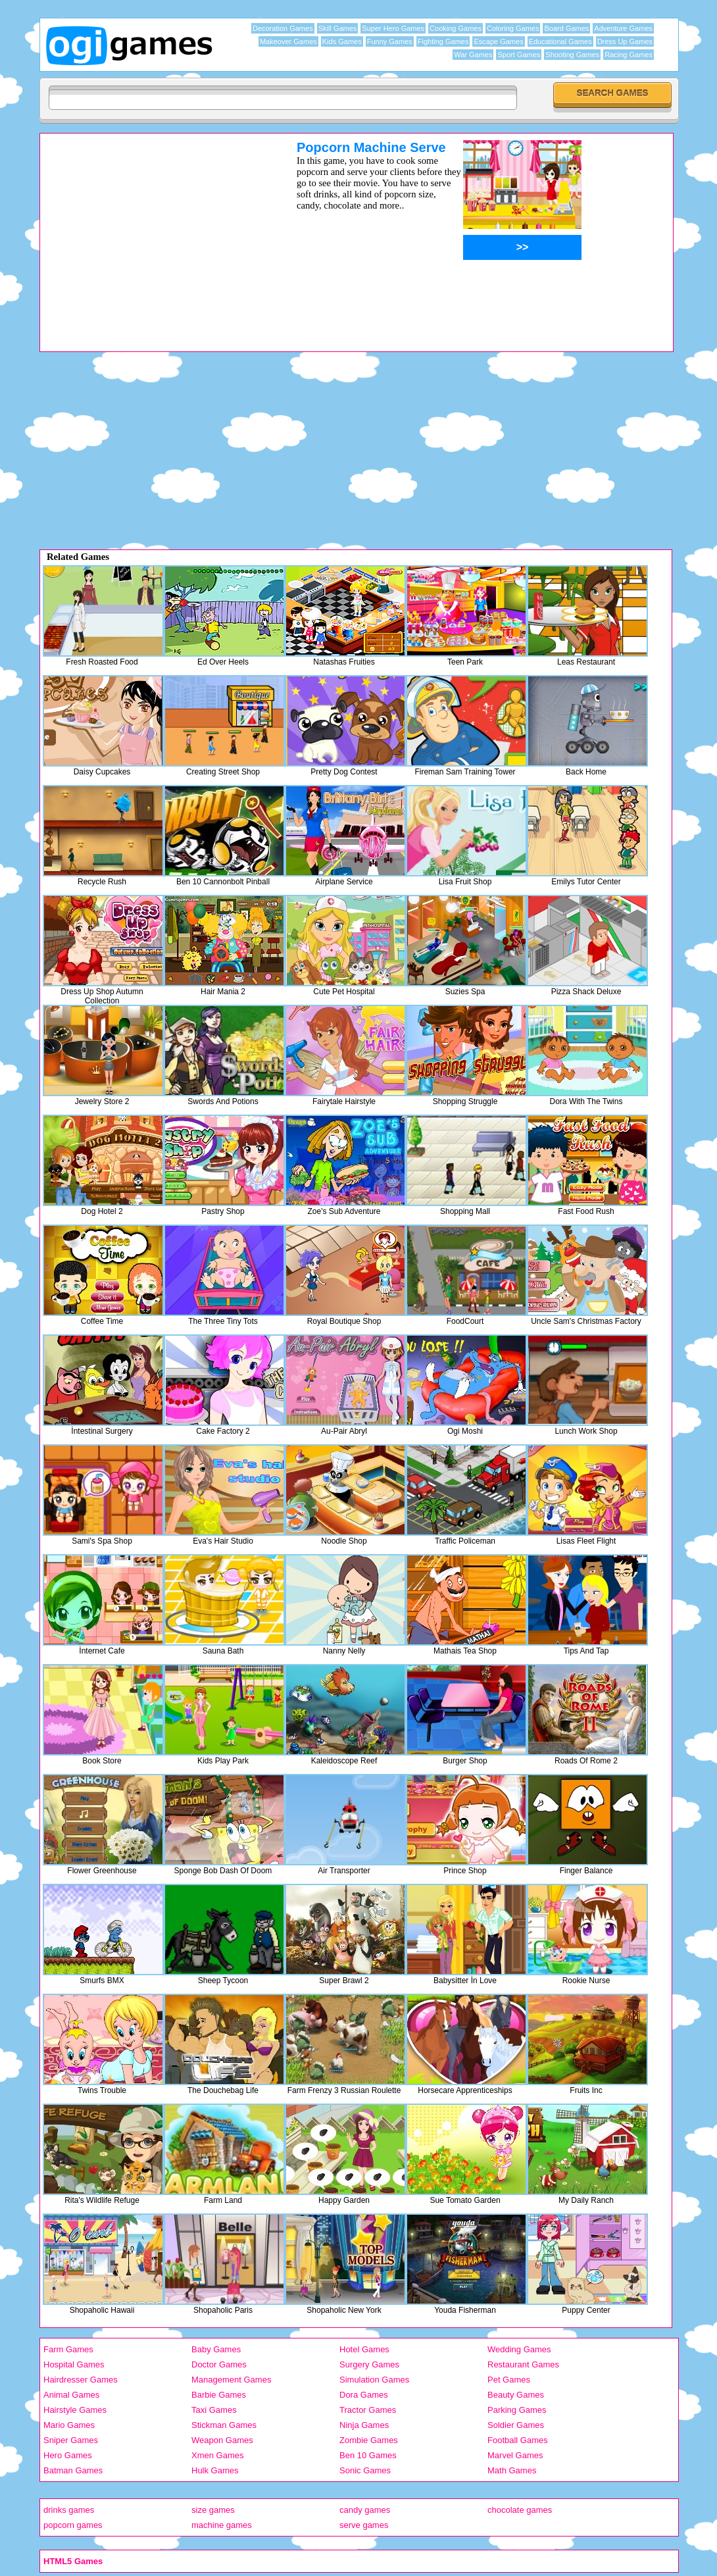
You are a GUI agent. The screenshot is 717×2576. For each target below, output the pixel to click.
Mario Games (69, 2425)
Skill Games (337, 28)
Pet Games (508, 2380)
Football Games (517, 2440)
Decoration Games (283, 28)
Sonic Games (365, 2470)
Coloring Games (513, 28)
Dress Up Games (625, 41)
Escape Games (498, 41)
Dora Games (363, 2395)
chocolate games (519, 2510)
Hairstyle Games (75, 2410)
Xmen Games (217, 2455)
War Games (473, 55)
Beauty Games (515, 2395)
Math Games (511, 2470)
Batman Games (73, 2470)
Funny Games (389, 41)
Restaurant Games (523, 2364)
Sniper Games (70, 2440)
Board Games (566, 28)
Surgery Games (369, 2364)
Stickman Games (224, 2425)
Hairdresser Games (80, 2380)
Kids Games (342, 41)
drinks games (68, 2510)
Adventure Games (623, 28)
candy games (364, 2510)
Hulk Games (215, 2470)
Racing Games (629, 55)
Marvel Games (515, 2455)
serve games (363, 2525)
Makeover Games (288, 41)
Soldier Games (515, 2425)
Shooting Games (572, 55)
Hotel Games (364, 2349)
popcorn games (73, 2525)
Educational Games (560, 41)
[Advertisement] (151, 232)
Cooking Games (456, 28)
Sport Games (518, 55)
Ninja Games (364, 2425)
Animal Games (71, 2395)
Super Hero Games (393, 28)
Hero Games (67, 2455)
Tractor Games (367, 2410)
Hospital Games (73, 2364)
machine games (221, 2525)
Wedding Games (519, 2349)
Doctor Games (219, 2364)
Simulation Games (374, 2380)
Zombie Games (368, 2440)
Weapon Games (222, 2440)
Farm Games (68, 2349)
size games (213, 2510)
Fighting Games (443, 41)
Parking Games (517, 2410)
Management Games (231, 2380)
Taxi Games (214, 2410)
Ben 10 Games (368, 2455)
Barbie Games (218, 2395)
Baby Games (216, 2349)
